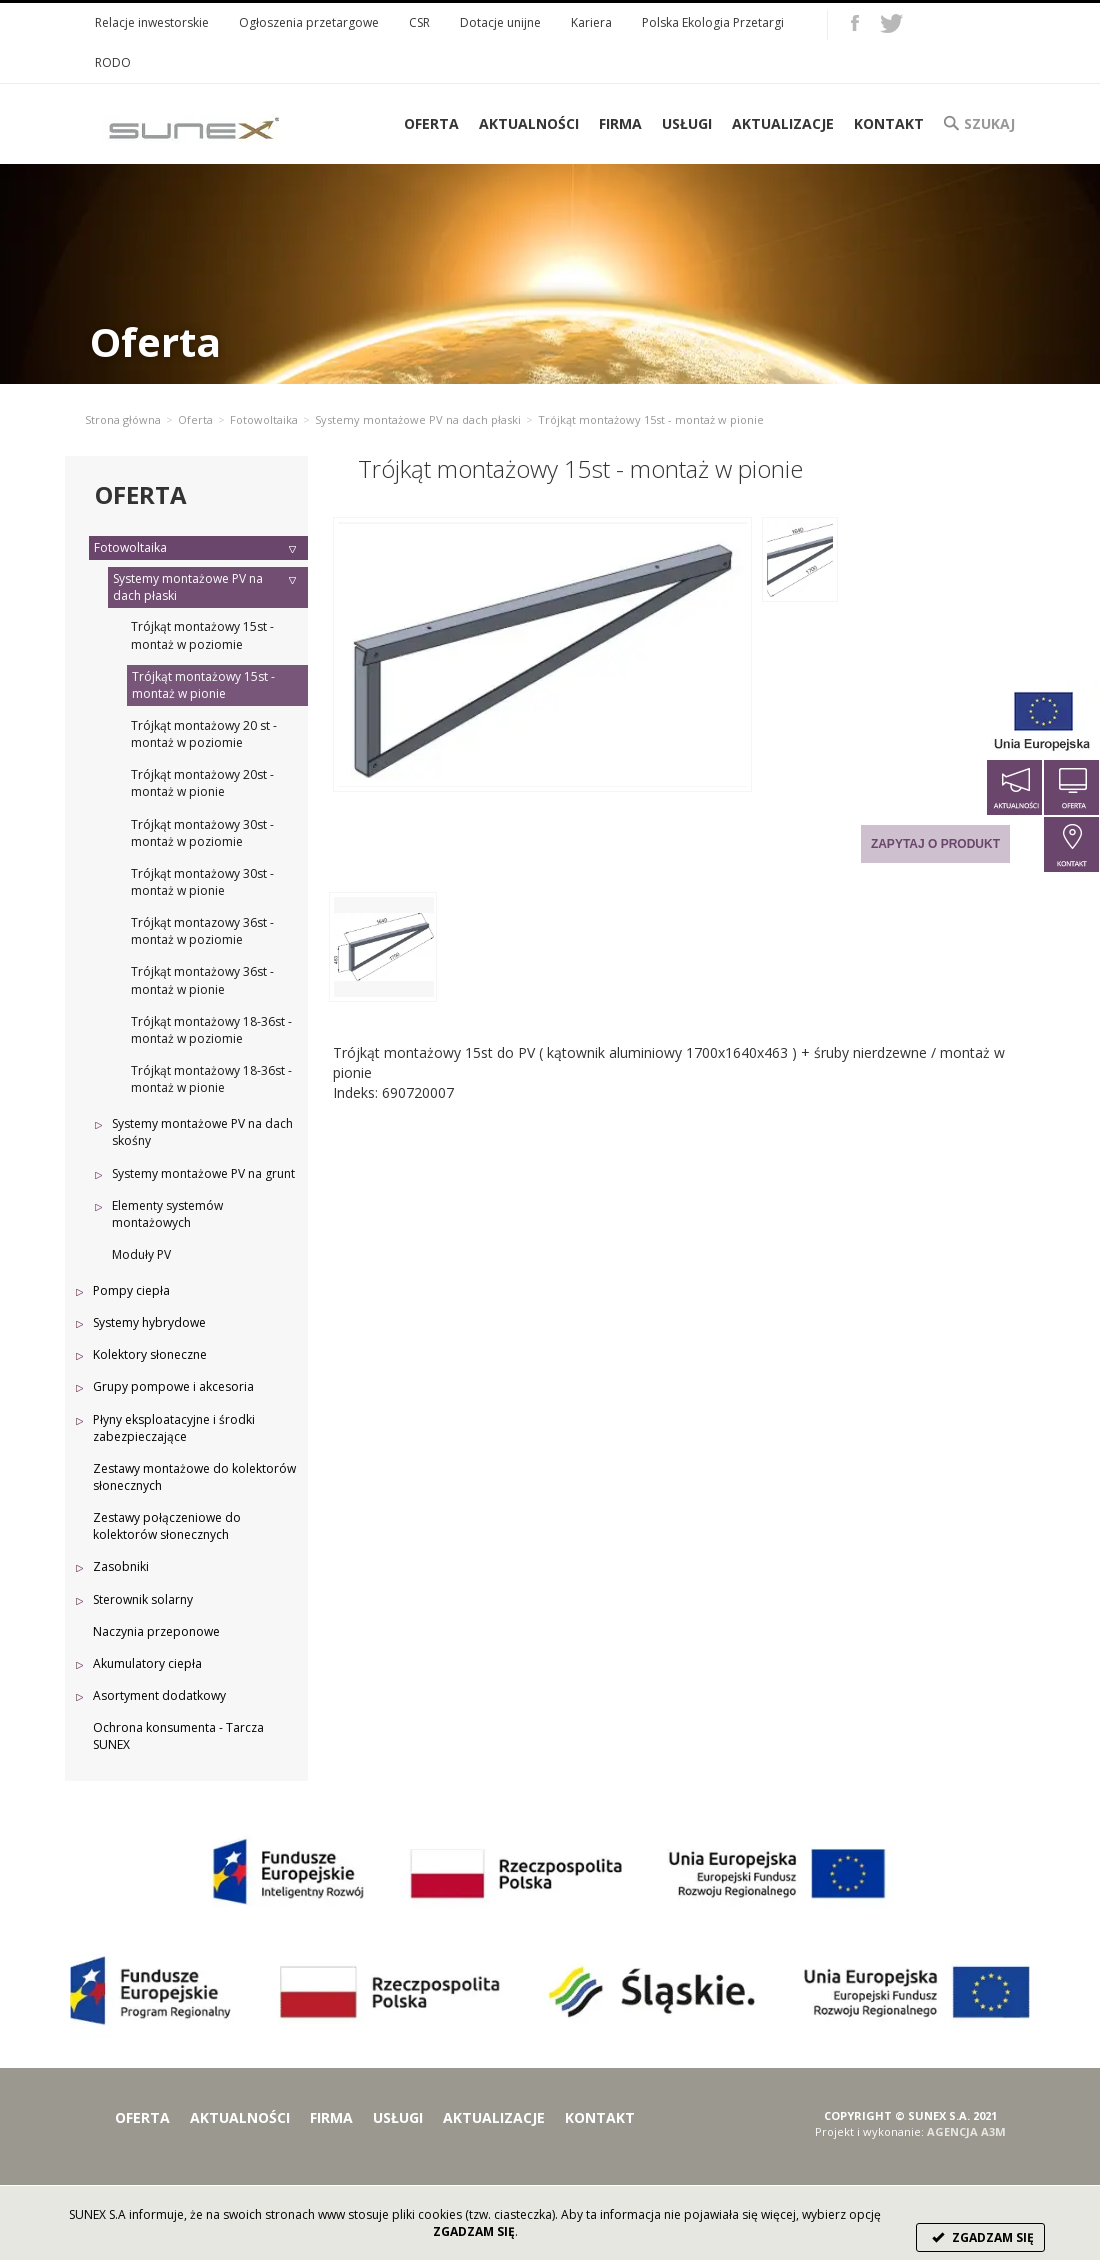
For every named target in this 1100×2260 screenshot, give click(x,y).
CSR (419, 22)
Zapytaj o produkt (935, 844)
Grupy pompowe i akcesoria (173, 1386)
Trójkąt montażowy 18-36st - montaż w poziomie (211, 1030)
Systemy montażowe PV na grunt (203, 1173)
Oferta (195, 419)
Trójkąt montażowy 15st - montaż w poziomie (202, 635)
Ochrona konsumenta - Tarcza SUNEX (178, 1736)
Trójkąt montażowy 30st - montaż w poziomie (202, 833)
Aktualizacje (783, 123)
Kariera (591, 22)
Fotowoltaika (264, 419)
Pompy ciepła (131, 1290)
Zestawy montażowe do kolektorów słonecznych (194, 1477)
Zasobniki (121, 1566)
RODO (113, 62)
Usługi (687, 123)
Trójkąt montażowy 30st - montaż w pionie (202, 882)
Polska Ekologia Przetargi (713, 22)
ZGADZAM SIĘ (980, 2237)
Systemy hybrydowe (149, 1322)
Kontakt (889, 123)
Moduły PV (141, 1254)
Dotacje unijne (500, 22)
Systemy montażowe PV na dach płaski (418, 419)
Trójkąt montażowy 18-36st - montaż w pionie (211, 1079)
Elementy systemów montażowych (167, 1214)
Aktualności (529, 123)
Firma (620, 123)
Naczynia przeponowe (156, 1631)
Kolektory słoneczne (150, 1354)
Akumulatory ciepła (147, 1663)
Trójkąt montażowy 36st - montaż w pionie (202, 980)
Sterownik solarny (143, 1599)
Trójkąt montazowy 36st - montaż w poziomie (202, 931)
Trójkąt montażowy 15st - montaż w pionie (203, 685)
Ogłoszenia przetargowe (309, 22)
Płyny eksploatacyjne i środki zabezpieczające (174, 1428)
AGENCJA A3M (966, 2131)
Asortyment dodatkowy (159, 1695)
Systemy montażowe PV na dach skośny (202, 1132)
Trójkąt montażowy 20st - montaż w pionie (202, 783)
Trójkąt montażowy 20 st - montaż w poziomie (204, 734)
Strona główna (123, 419)
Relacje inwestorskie (152, 22)
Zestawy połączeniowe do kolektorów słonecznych (167, 1526)
